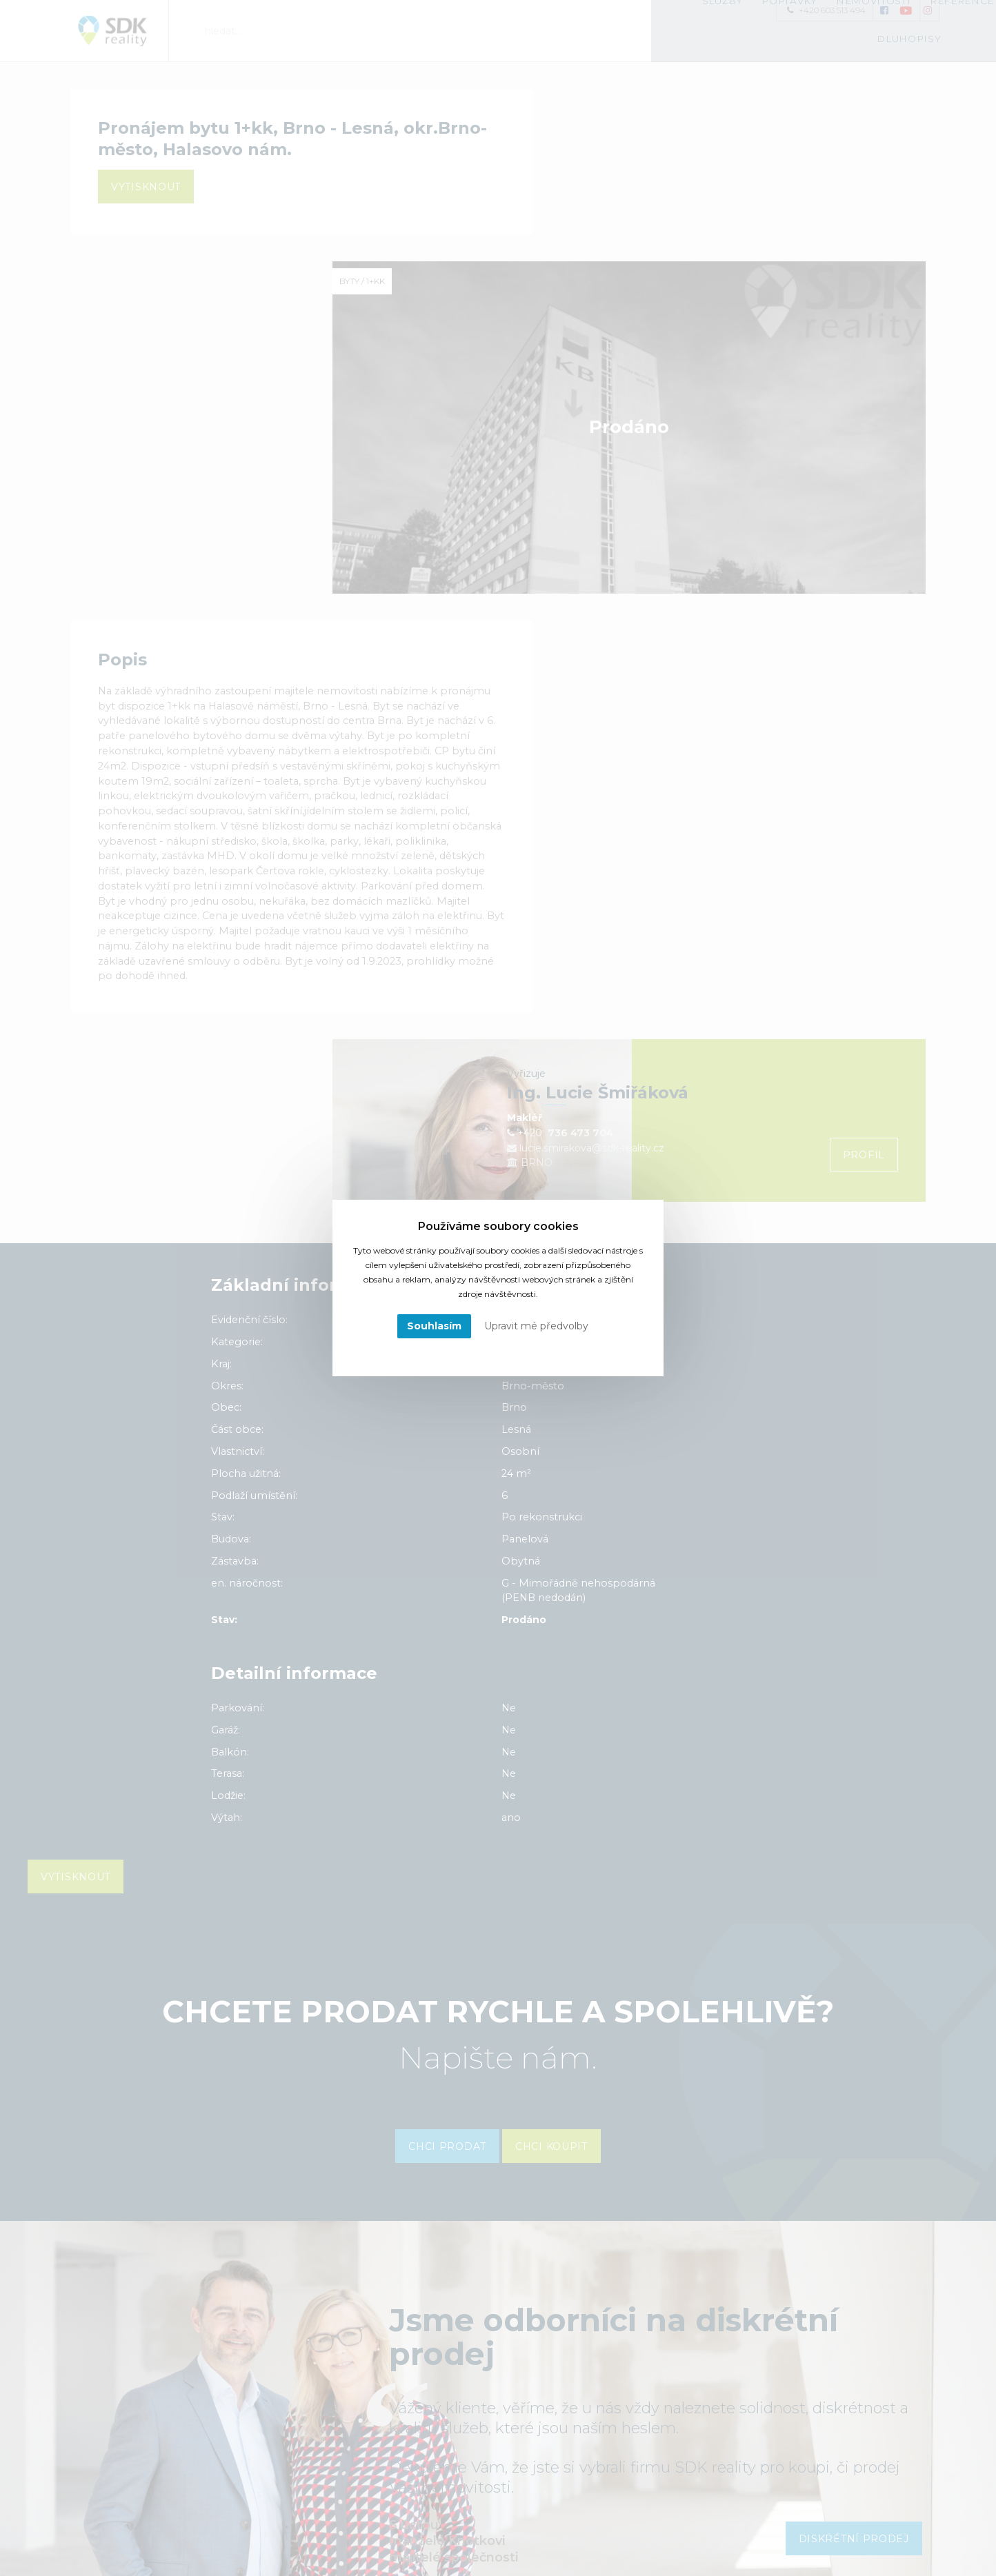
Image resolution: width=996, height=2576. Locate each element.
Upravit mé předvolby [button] (536, 1326)
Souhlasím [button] (434, 1326)
